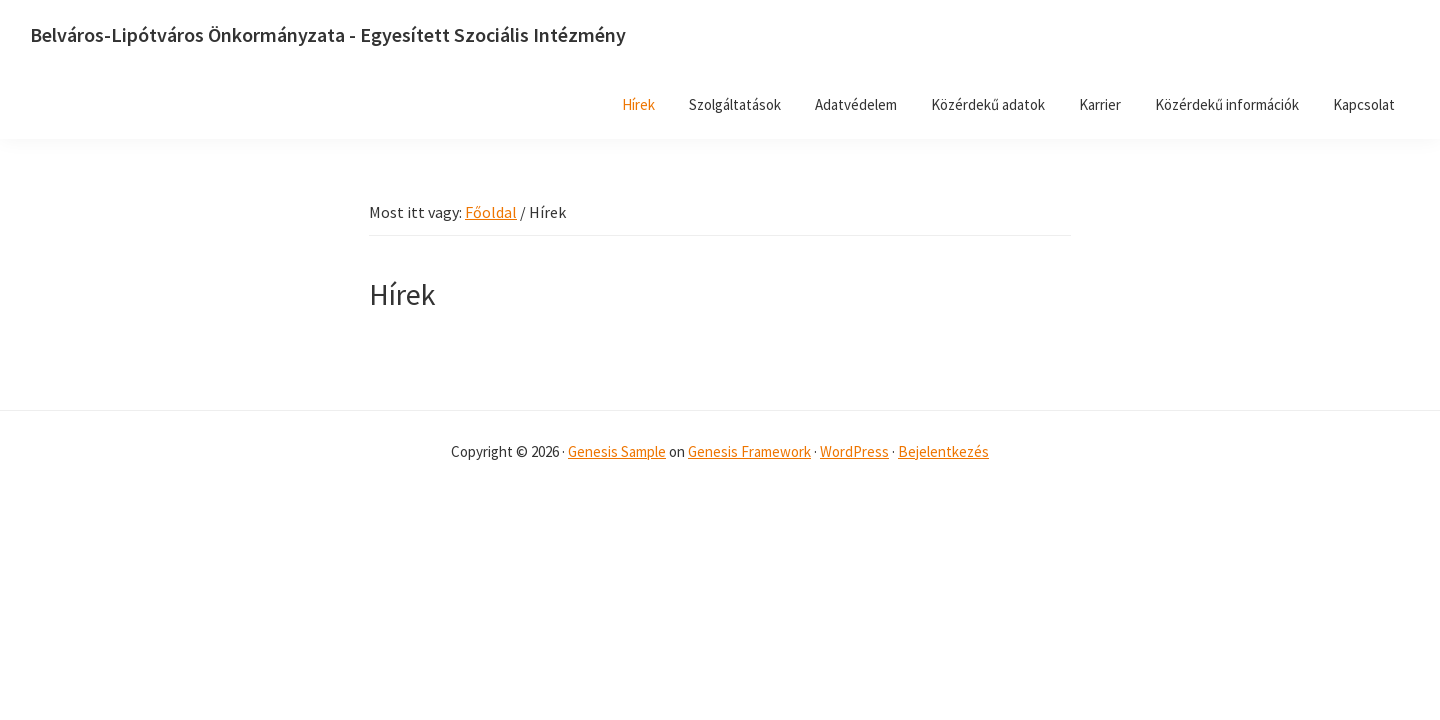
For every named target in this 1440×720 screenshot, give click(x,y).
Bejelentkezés (943, 451)
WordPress (854, 451)
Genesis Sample (617, 451)
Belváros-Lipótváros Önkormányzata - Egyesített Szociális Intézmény (328, 34)
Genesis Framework (749, 451)
